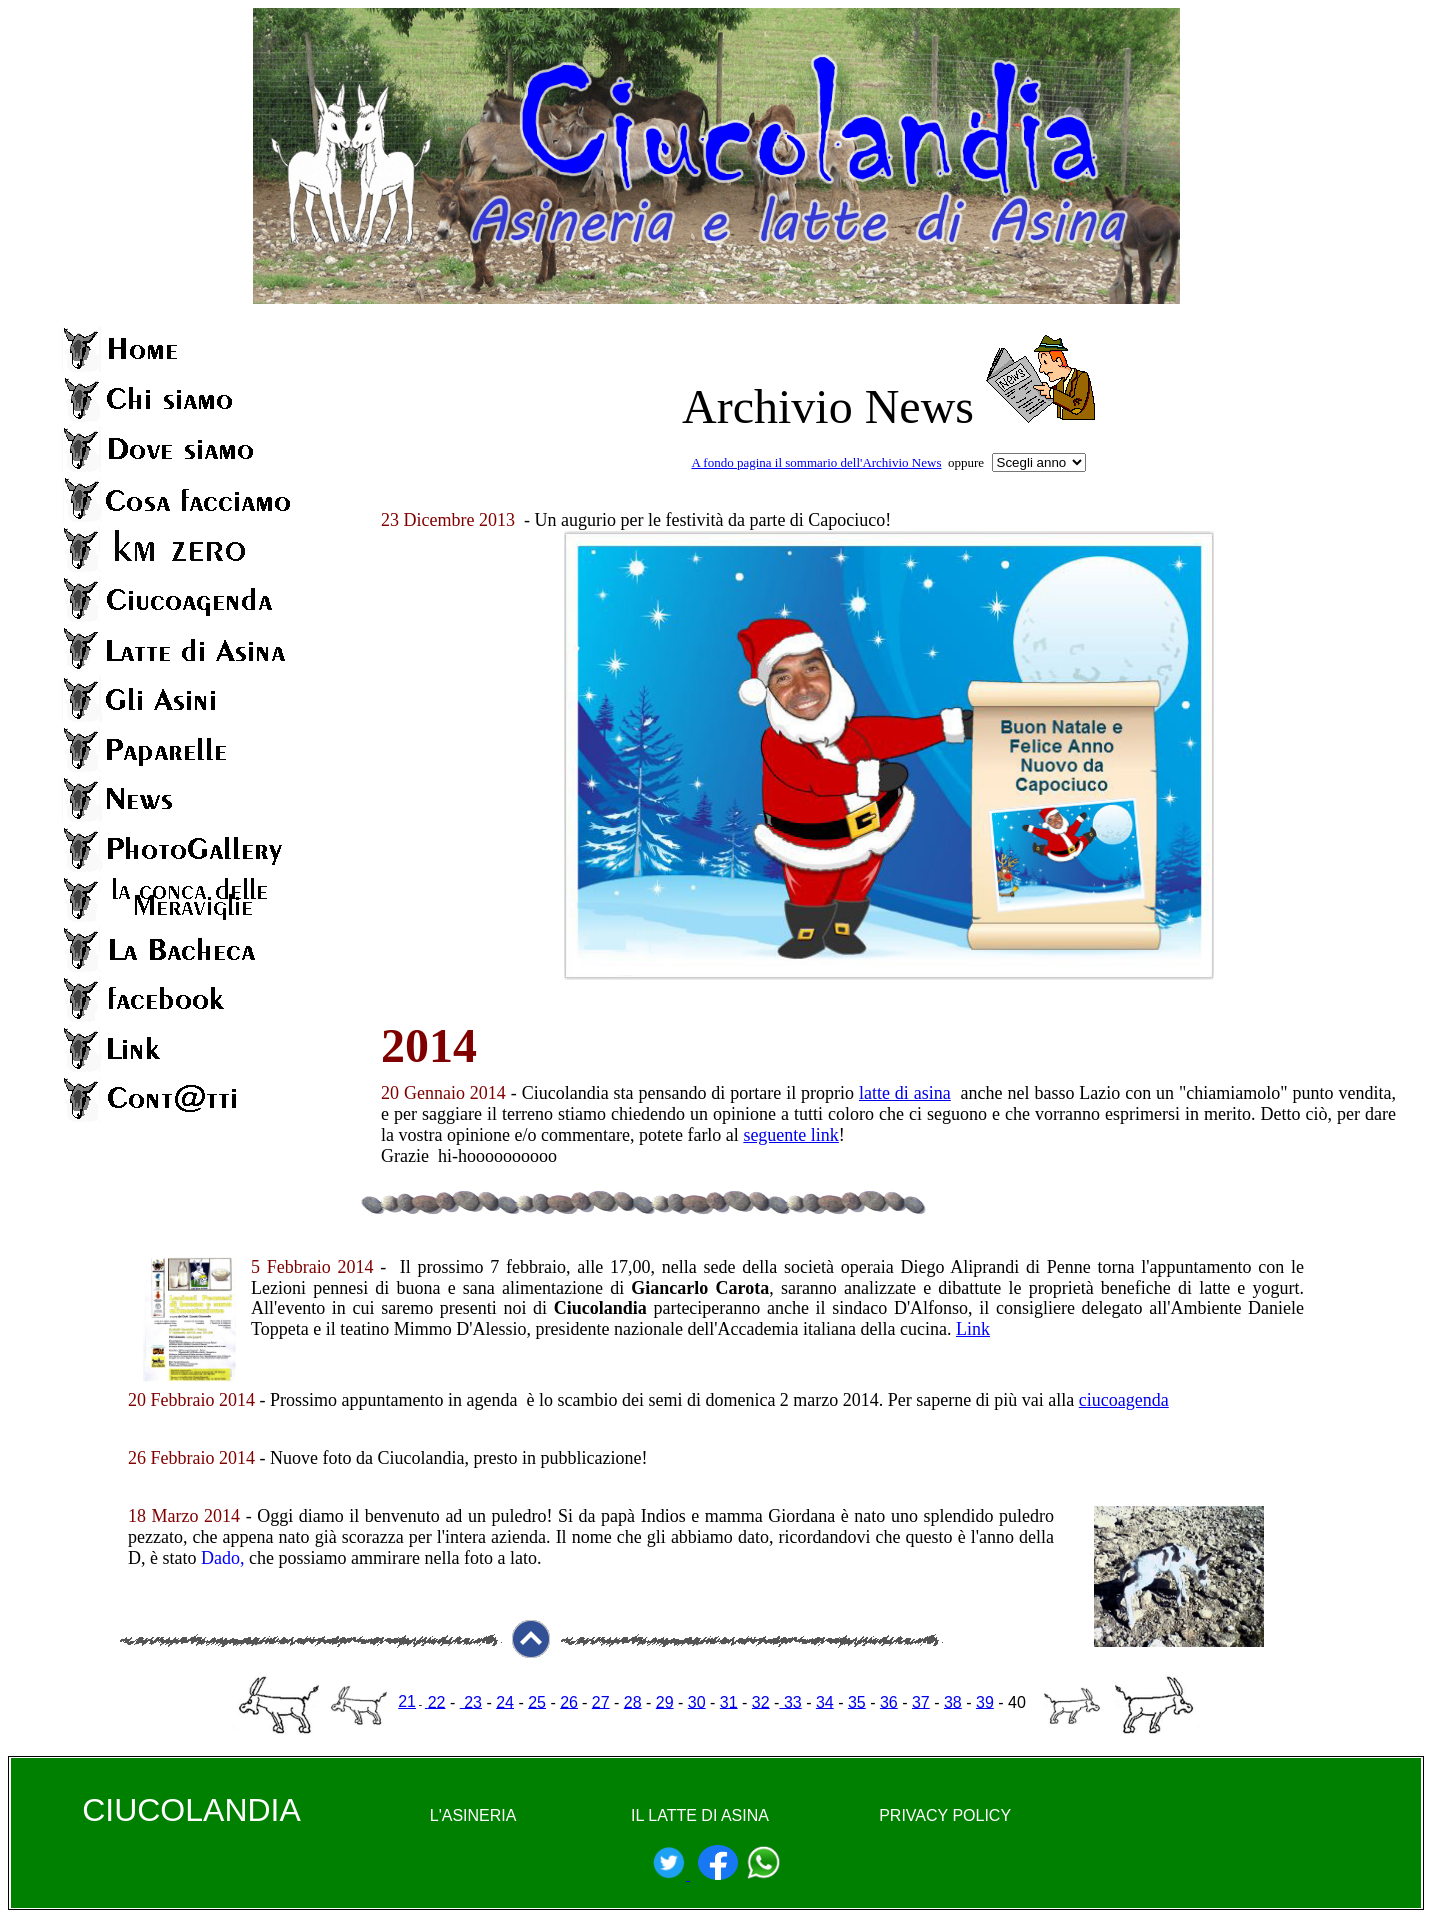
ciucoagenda (1124, 1400)
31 (729, 1701)
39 (985, 1701)
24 (505, 1701)
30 (697, 1701)
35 (857, 1701)
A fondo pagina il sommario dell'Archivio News (816, 462)
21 (407, 1701)
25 (537, 1701)
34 (825, 1701)
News (919, 406)
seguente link (790, 1135)
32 (761, 1701)
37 (921, 1701)
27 (601, 1701)
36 (889, 1701)
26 (569, 1701)
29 (665, 1701)
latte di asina (905, 1093)
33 (790, 1701)
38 (953, 1701)
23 (471, 1701)
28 (633, 1701)
